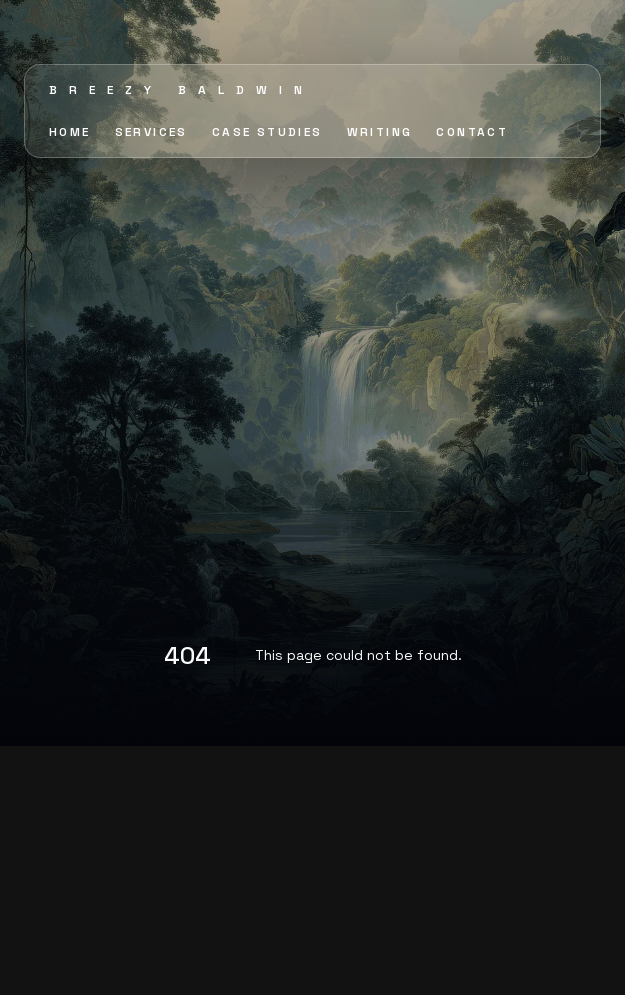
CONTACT (472, 132)
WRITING (380, 132)
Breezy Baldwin (181, 90)
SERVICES (151, 132)
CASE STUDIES (267, 132)
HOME (70, 132)
